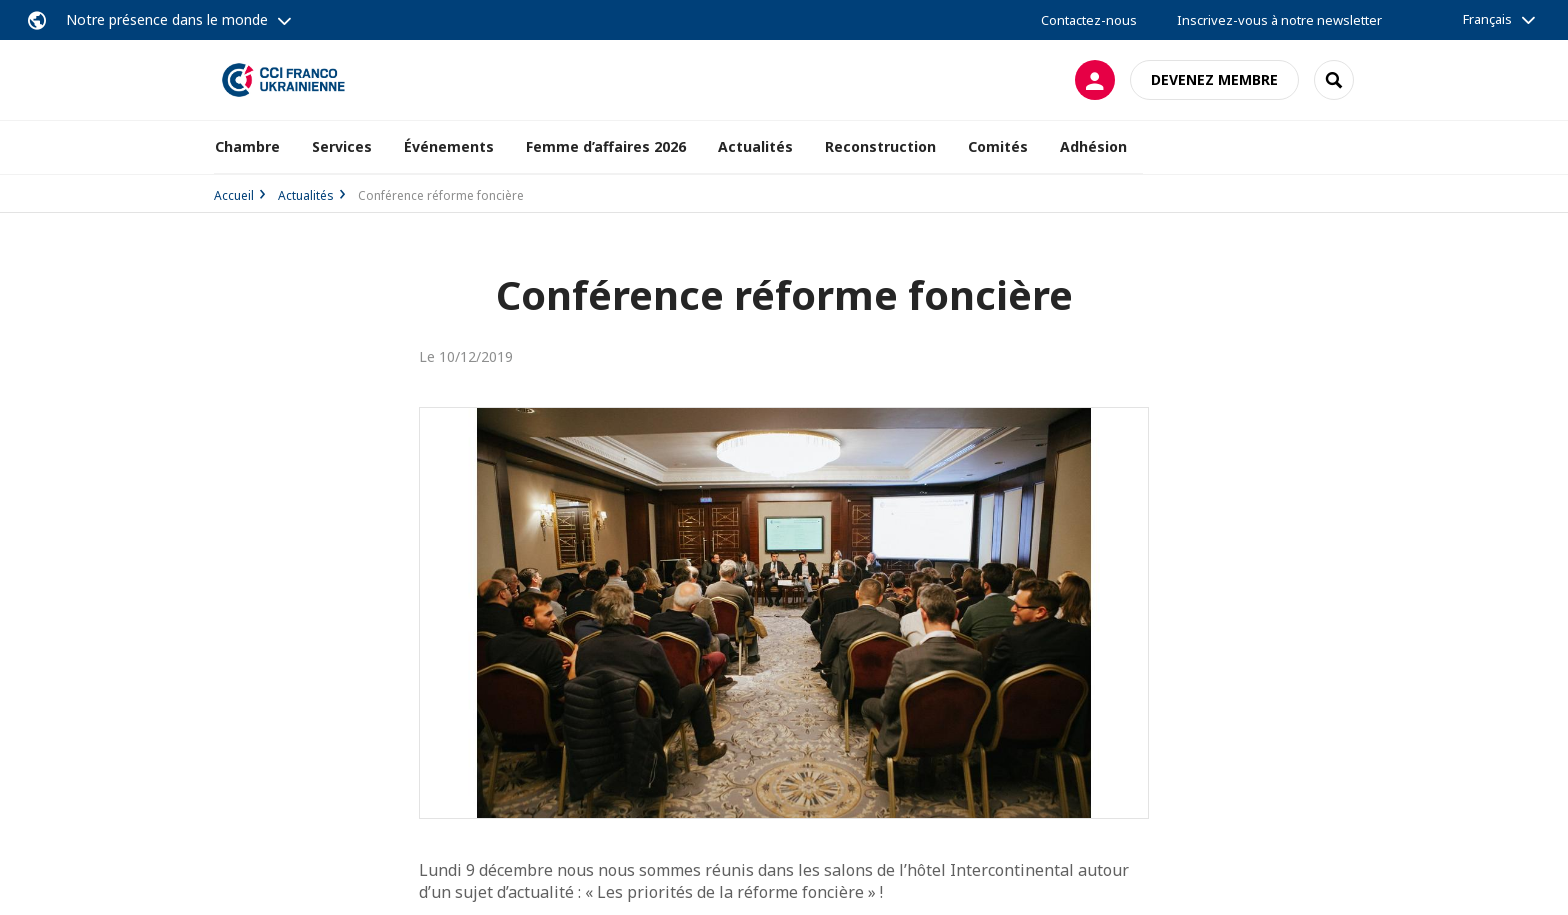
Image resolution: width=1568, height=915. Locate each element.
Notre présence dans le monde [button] (167, 19)
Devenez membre (1214, 79)
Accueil (234, 195)
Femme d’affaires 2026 (606, 146)
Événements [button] (449, 146)
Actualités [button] (755, 146)
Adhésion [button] (1093, 146)
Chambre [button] (247, 146)
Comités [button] (998, 146)
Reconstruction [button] (880, 146)
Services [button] (342, 146)
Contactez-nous (1089, 20)
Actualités (306, 195)
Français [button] (1487, 19)
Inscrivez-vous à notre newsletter (1279, 20)
